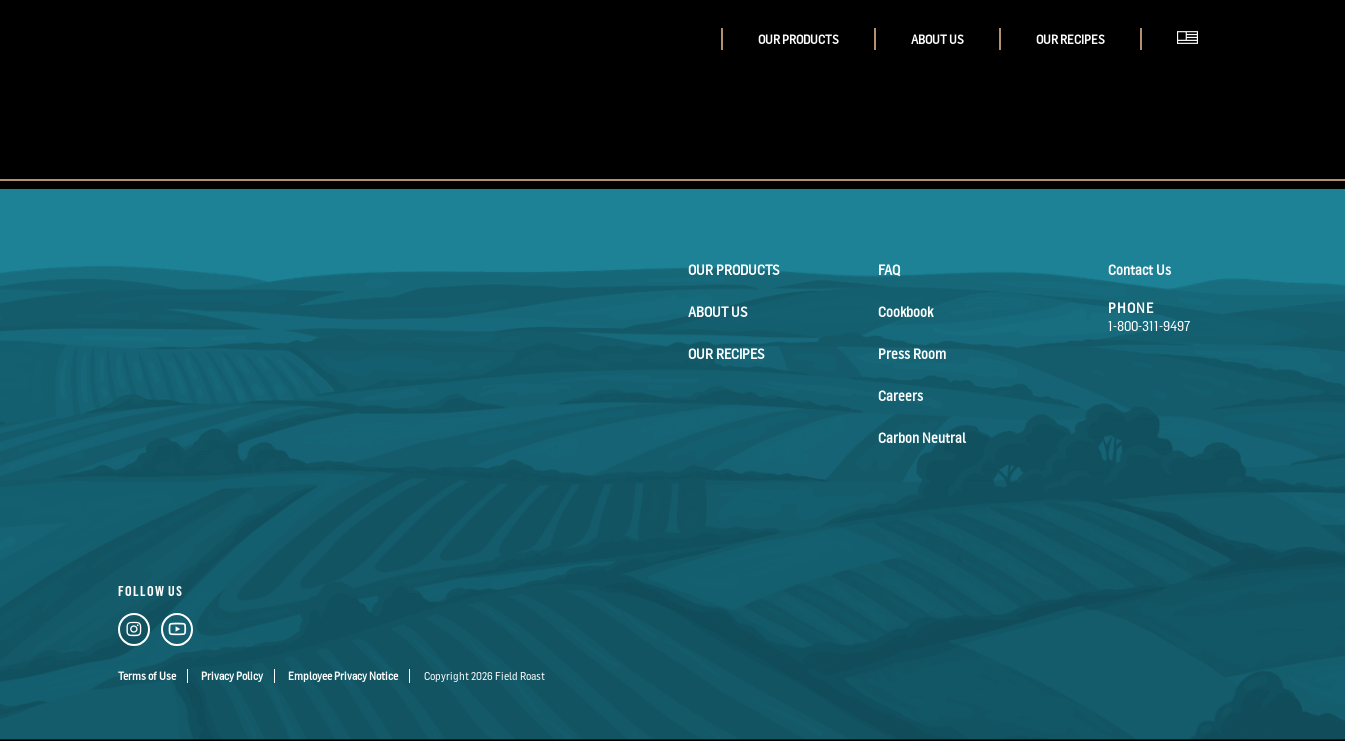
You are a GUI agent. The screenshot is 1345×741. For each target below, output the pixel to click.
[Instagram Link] (134, 633)
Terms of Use (147, 676)
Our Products (798, 39)
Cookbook (905, 311)
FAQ (889, 269)
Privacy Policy (232, 676)
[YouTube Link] (177, 633)
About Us (937, 39)
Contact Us (1139, 269)
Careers (900, 395)
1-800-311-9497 (1149, 325)
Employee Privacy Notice (343, 676)
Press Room (912, 353)
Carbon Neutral (922, 437)
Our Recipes (1070, 39)
